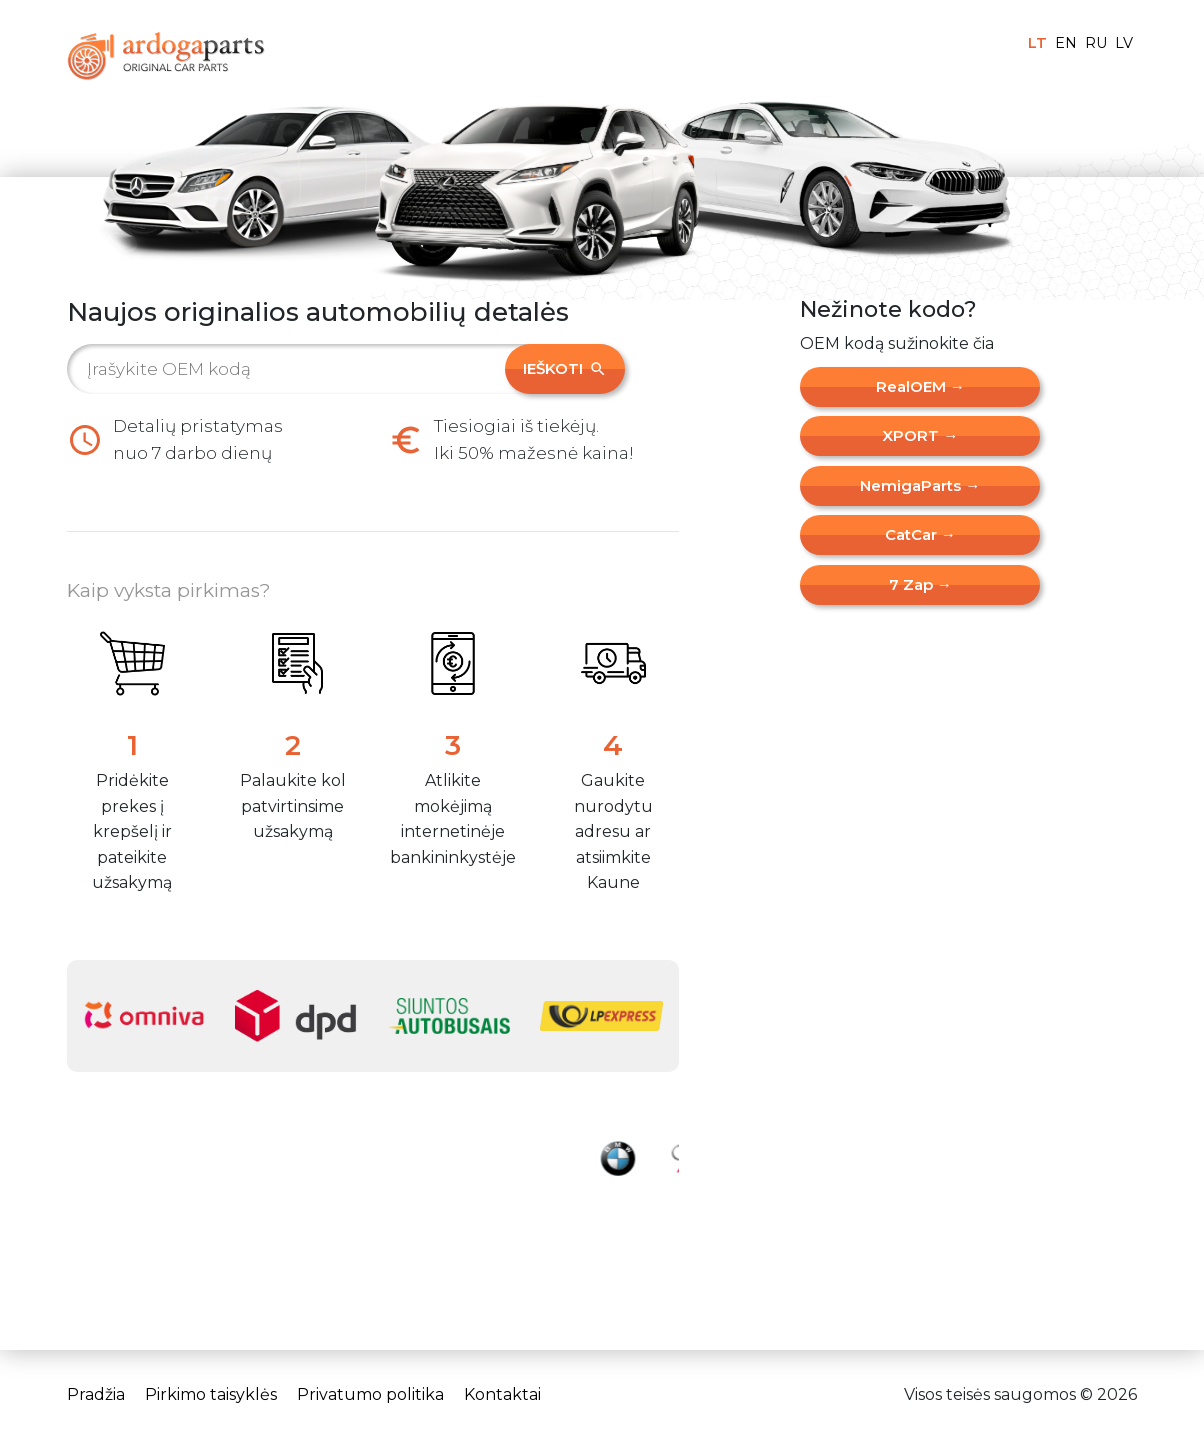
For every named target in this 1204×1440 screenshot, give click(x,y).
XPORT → (920, 435)
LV (1124, 43)
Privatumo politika (370, 1394)
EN (1066, 43)
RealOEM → (920, 386)
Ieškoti (565, 368)
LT (1037, 43)
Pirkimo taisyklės (211, 1394)
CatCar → (920, 534)
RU (1096, 43)
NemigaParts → (920, 485)
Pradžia (96, 1394)
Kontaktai (502, 1394)
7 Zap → (920, 584)
